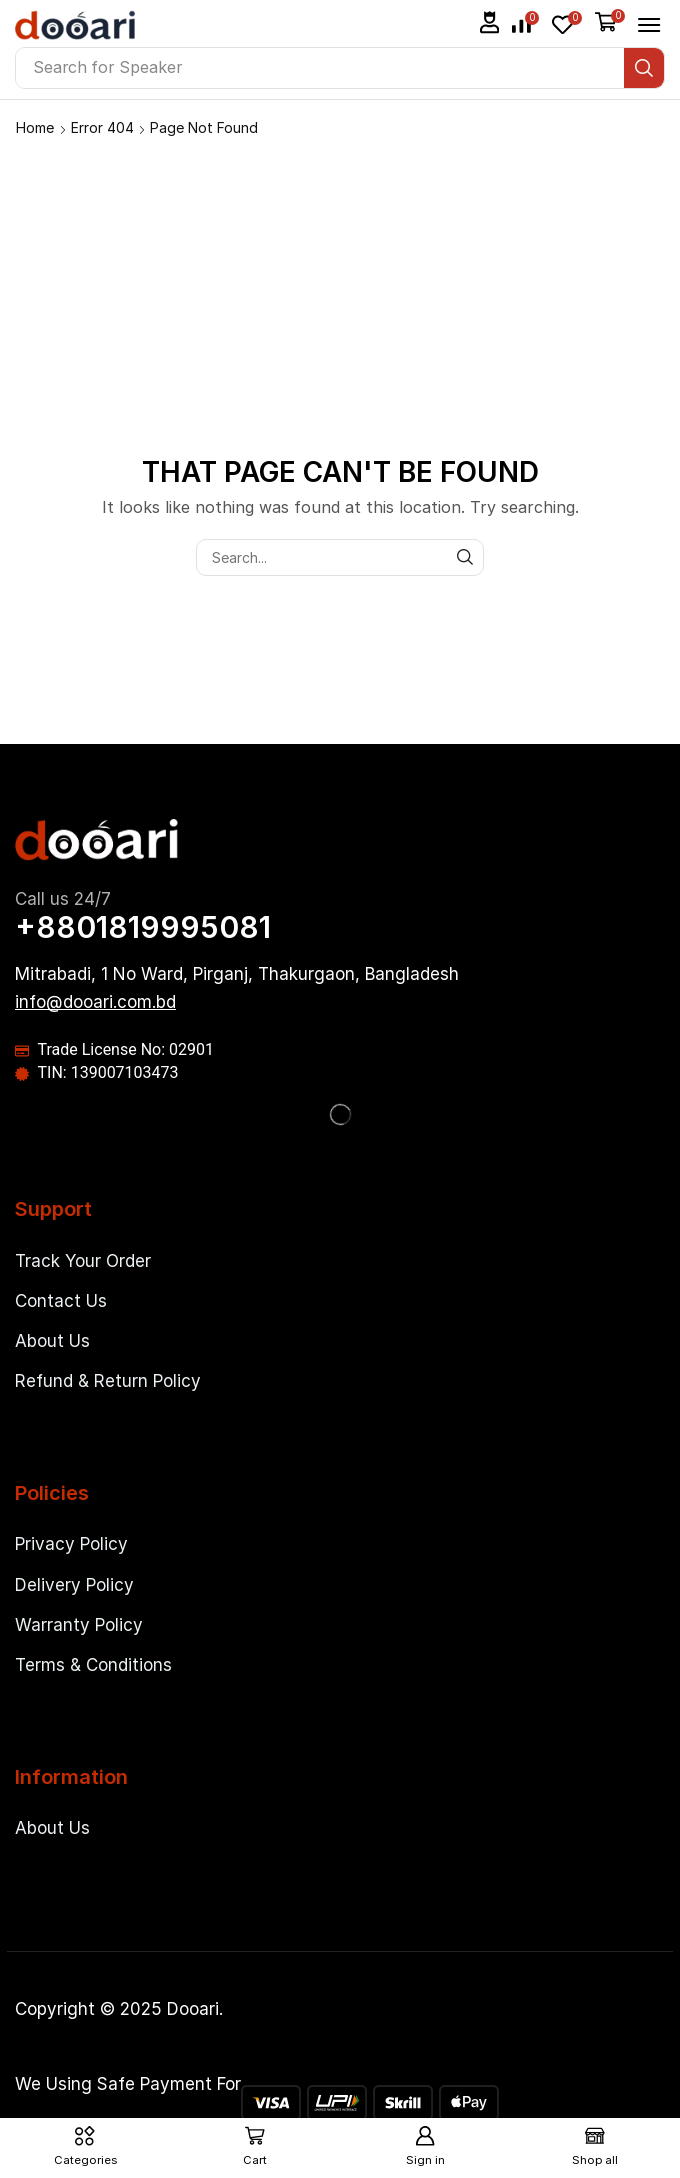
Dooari (193, 2009)
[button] (490, 22)
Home (35, 127)
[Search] (644, 68)
